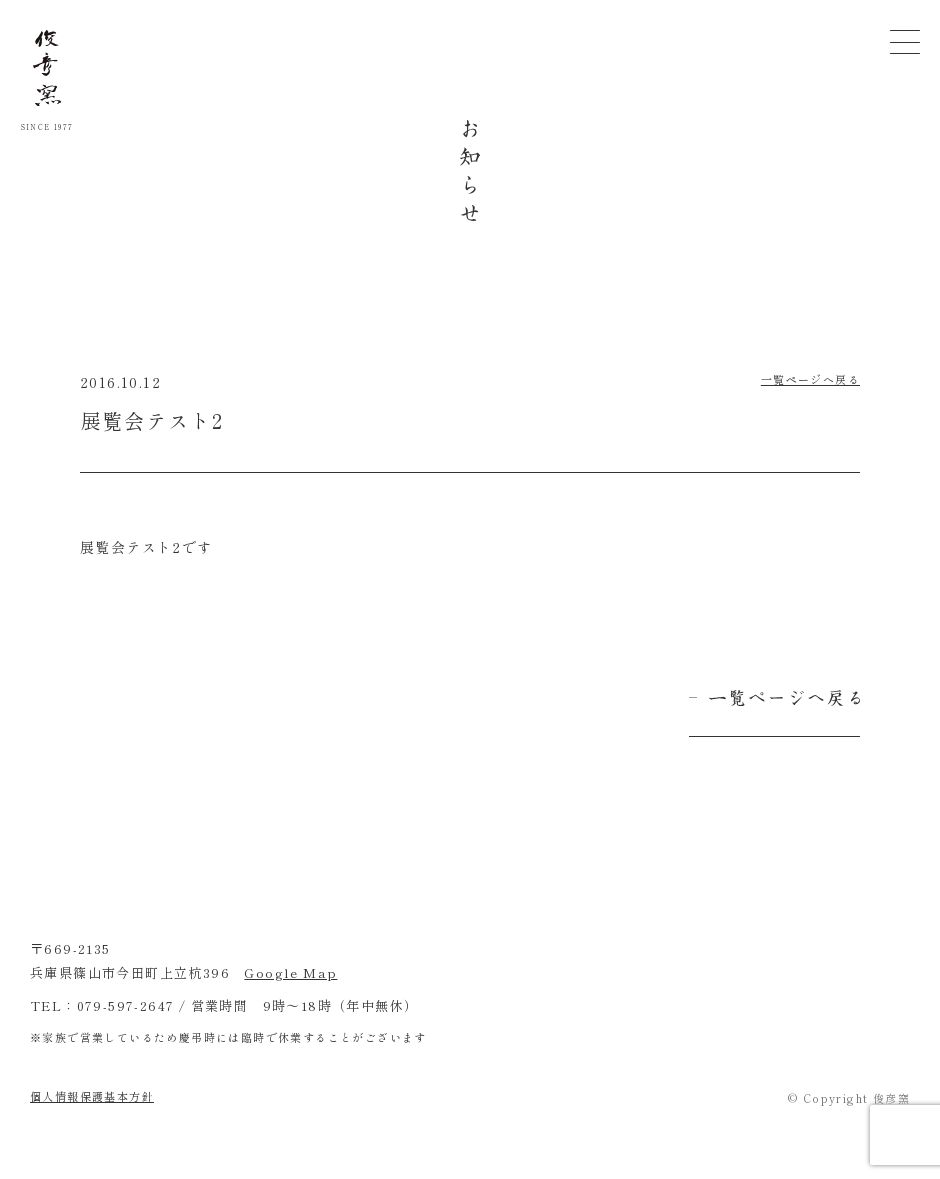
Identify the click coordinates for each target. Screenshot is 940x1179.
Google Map (290, 972)
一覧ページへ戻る (810, 379)
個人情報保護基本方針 (92, 1096)
